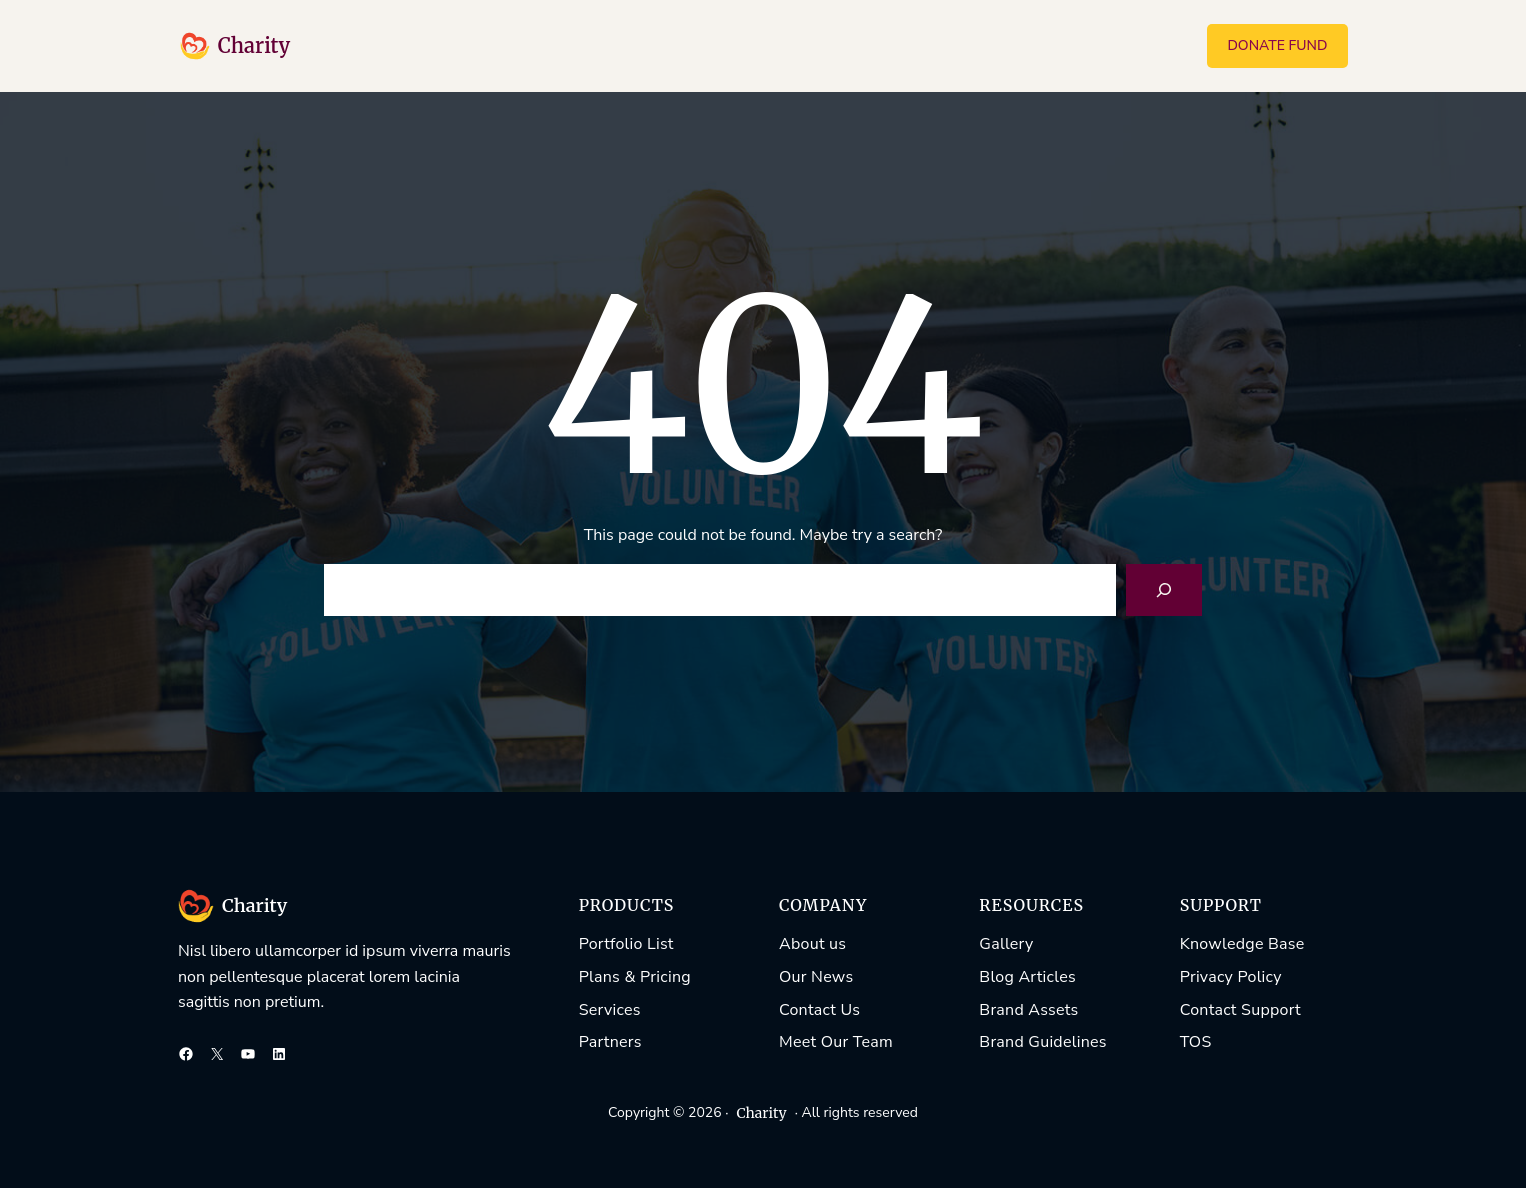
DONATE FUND (1277, 45)
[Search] (1164, 590)
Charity (254, 45)
